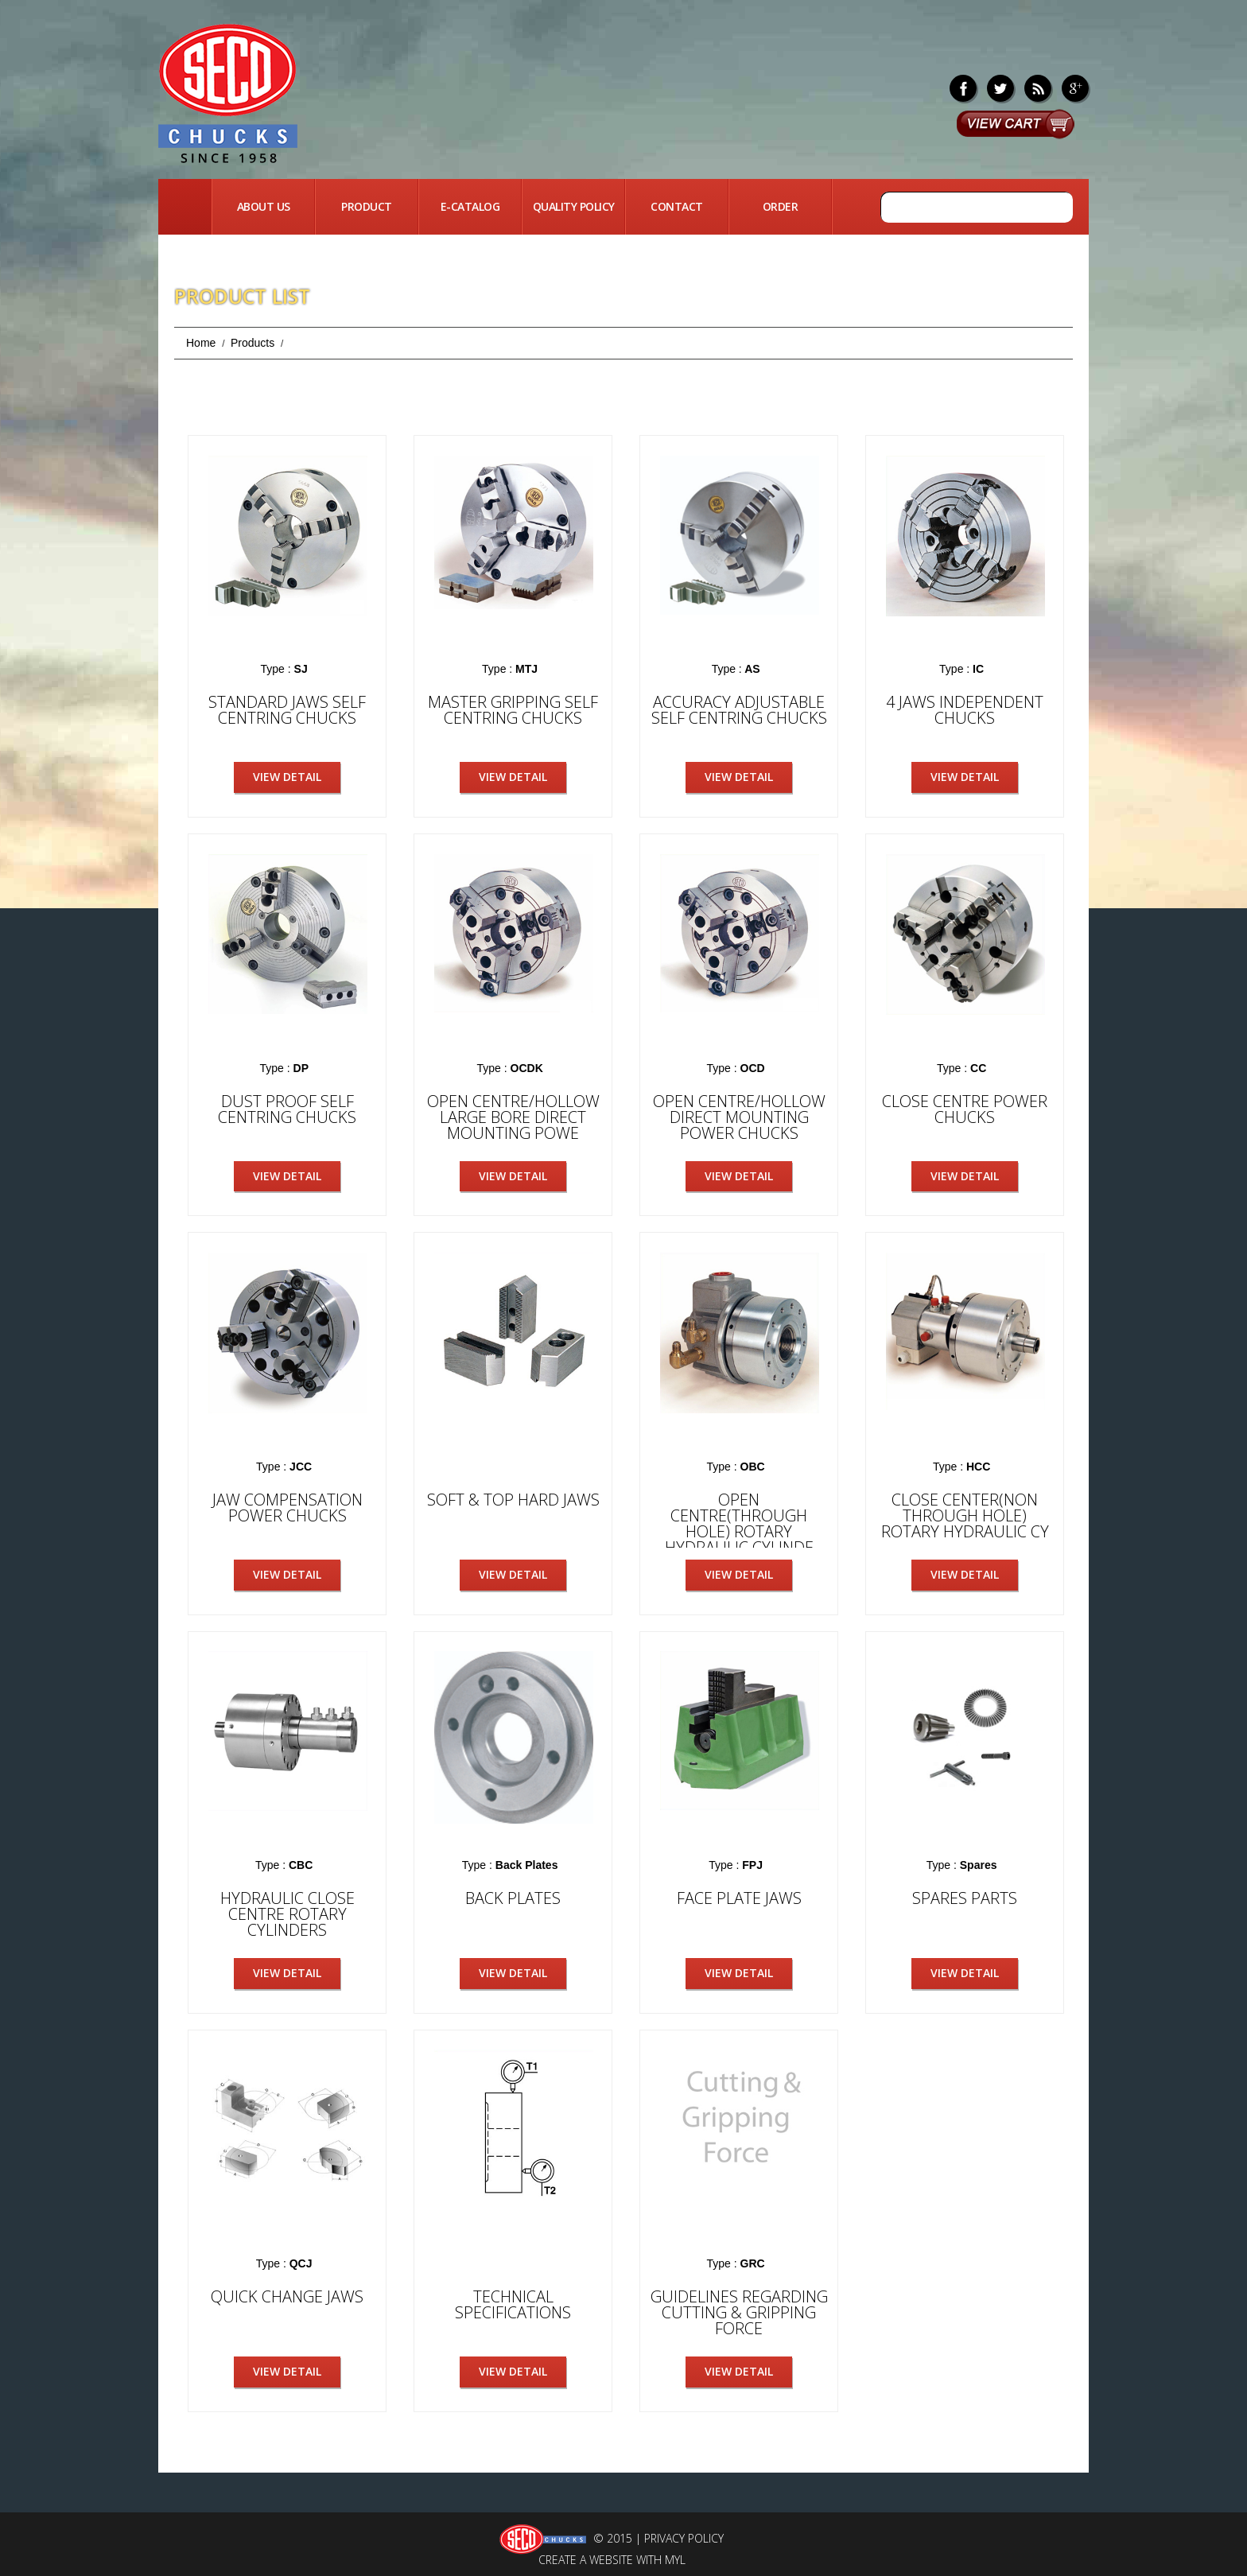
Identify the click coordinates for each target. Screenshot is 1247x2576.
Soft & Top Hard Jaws (513, 1498)
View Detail (287, 776)
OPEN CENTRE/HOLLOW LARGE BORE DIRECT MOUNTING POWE (513, 1116)
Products (252, 342)
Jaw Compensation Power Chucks (287, 1506)
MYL (675, 2558)
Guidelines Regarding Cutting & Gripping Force (739, 2310)
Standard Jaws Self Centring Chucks (287, 710)
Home (184, 207)
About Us (263, 206)
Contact (677, 206)
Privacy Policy (684, 2536)
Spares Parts (964, 1896)
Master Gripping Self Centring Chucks (513, 710)
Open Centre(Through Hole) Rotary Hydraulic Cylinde (739, 1522)
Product (366, 206)
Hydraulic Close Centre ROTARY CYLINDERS (287, 1912)
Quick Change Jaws (287, 2295)
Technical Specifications (513, 2303)
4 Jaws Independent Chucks (964, 710)
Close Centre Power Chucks (964, 1108)
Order (780, 206)
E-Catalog (470, 206)
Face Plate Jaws (739, 1896)
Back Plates (513, 1896)
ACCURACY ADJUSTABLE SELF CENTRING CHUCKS (739, 710)
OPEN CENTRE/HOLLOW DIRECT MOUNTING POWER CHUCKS (739, 1116)
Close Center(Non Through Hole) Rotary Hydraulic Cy (965, 1514)
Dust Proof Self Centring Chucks (287, 1108)
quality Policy (574, 206)
